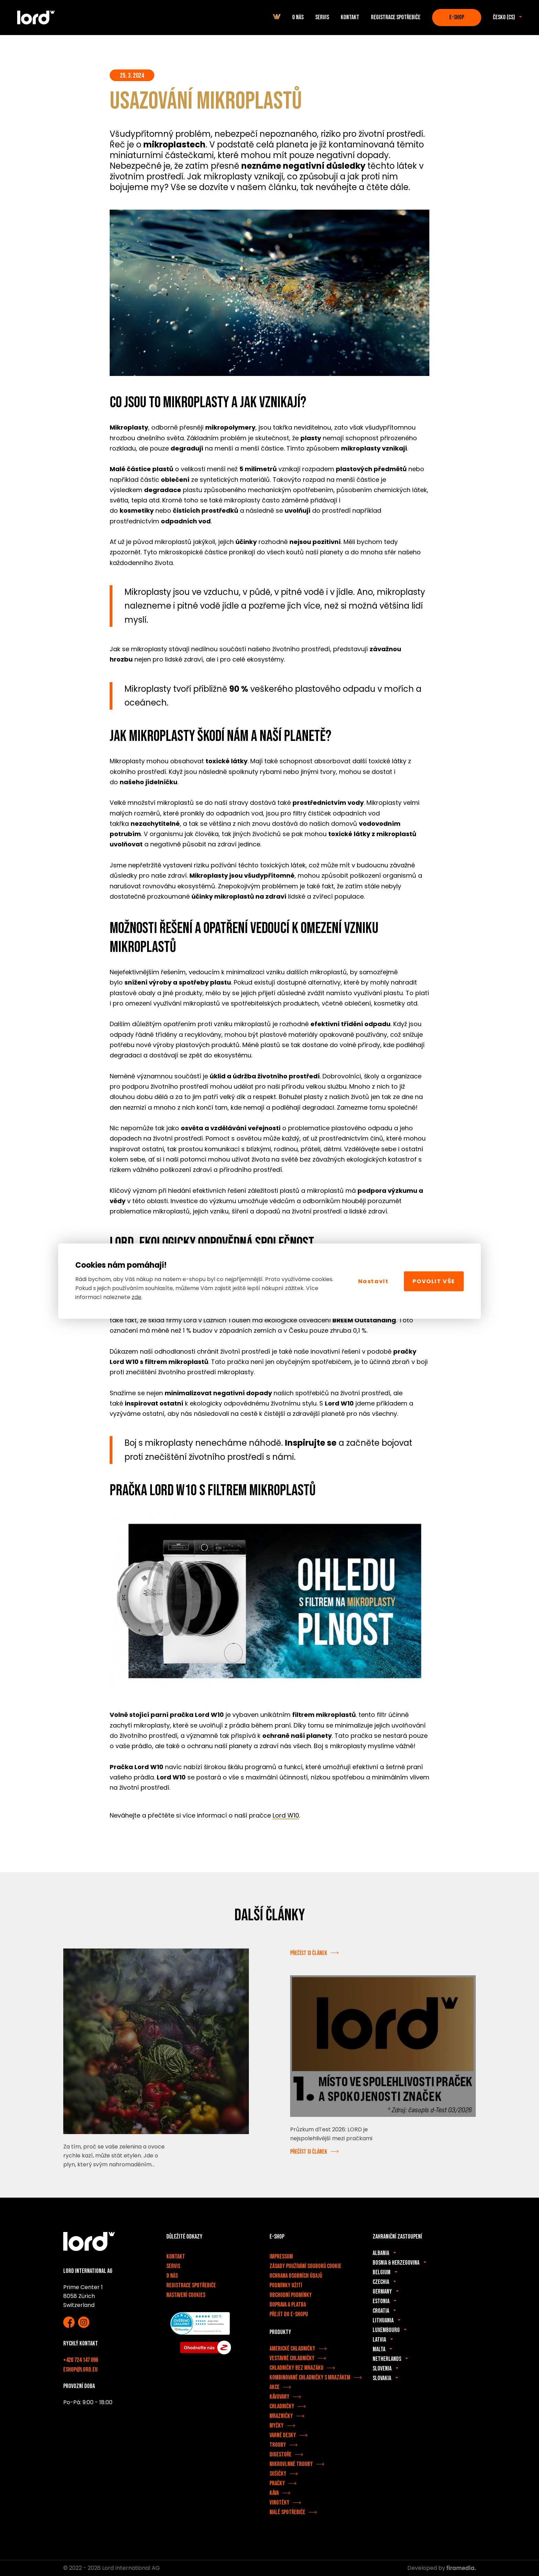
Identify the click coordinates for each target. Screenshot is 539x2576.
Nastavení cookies (185, 2295)
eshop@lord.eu (80, 2369)
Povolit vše (433, 1281)
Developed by (441, 2568)
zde (136, 1297)
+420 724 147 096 (80, 2360)
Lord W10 (286, 1815)
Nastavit (373, 1281)
